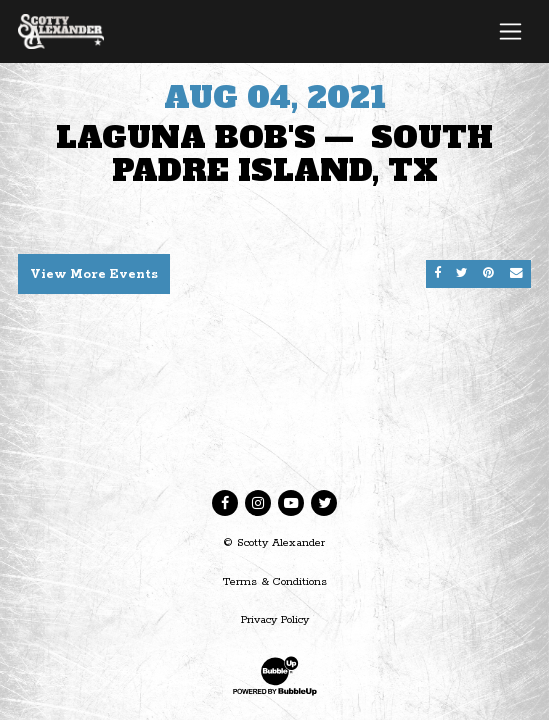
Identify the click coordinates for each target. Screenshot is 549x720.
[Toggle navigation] (510, 31)
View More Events (94, 274)
